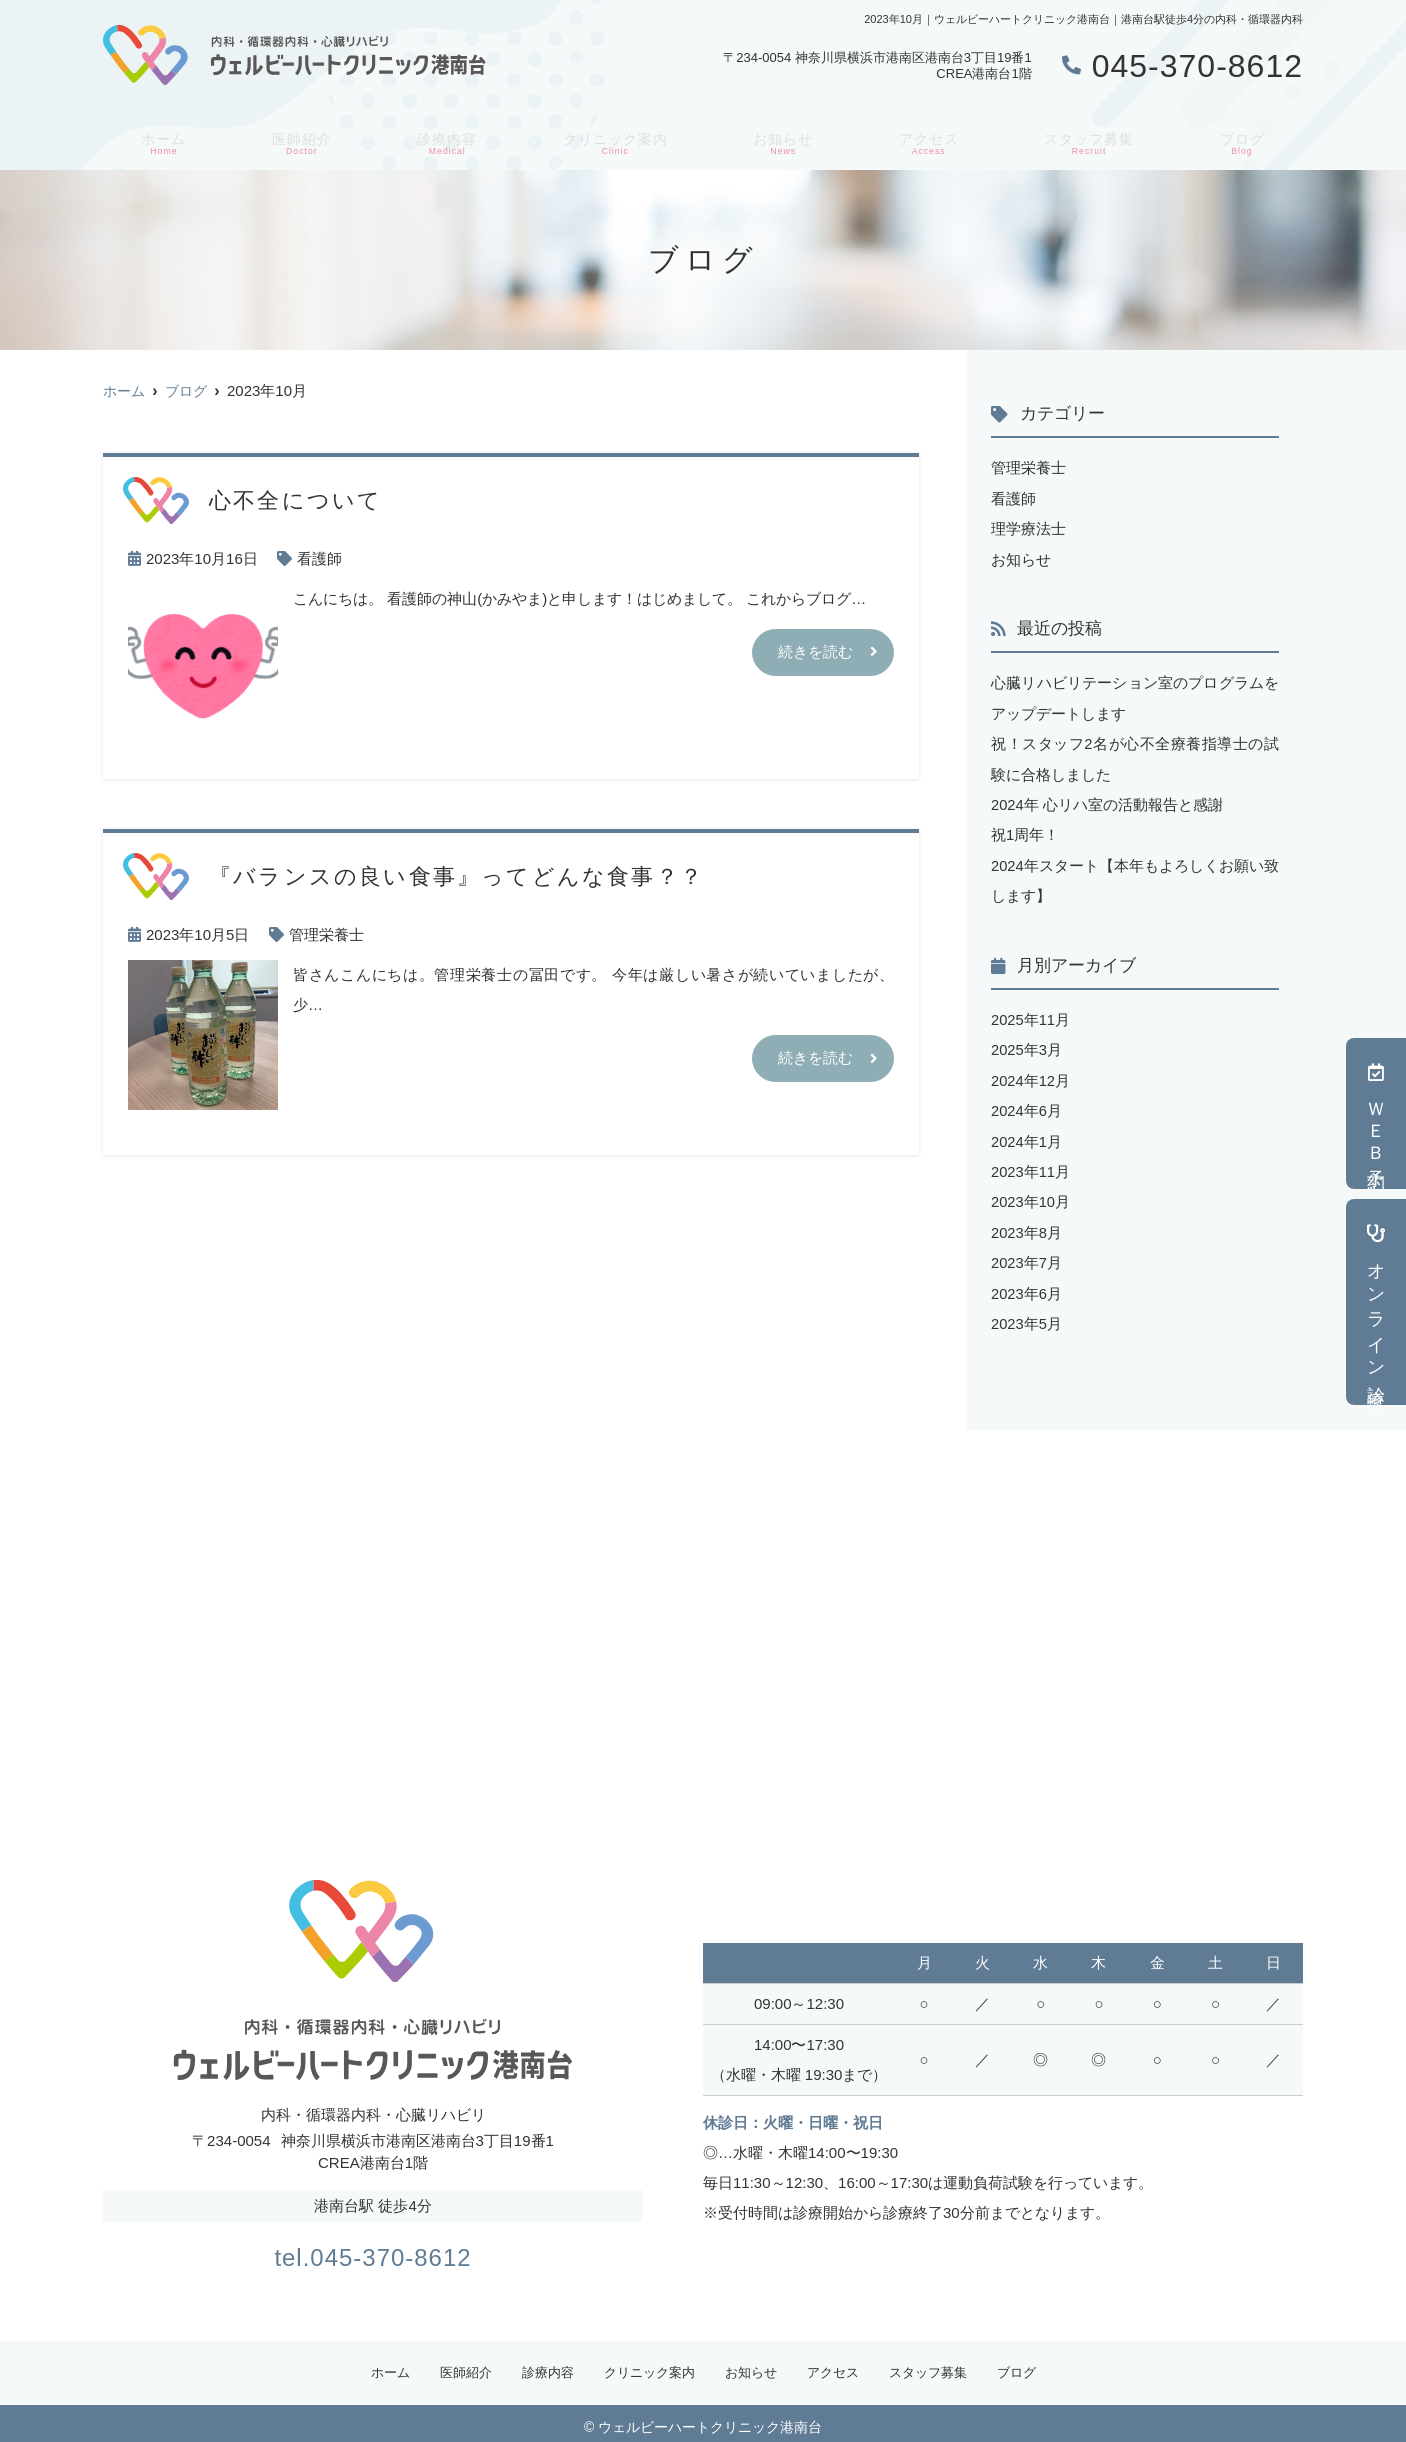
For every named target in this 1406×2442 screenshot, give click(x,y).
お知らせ (784, 141)
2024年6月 (1027, 1104)
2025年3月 (1027, 1044)
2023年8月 (1027, 1224)
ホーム (160, 141)
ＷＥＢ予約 (1376, 1113)
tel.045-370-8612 (372, 2245)
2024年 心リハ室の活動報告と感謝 (1107, 801)
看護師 (319, 558)
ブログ (1246, 141)
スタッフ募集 (1092, 141)
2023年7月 (1027, 1254)
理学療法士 (1028, 527)
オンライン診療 (1376, 1302)
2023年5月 (1027, 1314)
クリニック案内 (613, 141)
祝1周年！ (1025, 831)
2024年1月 (1027, 1134)
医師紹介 (296, 141)
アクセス (929, 141)
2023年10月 (1031, 1194)
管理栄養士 (326, 934)
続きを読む (815, 652)
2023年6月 (1027, 1284)
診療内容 (441, 141)
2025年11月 (1031, 1014)
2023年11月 (1031, 1164)
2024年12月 (1031, 1074)
